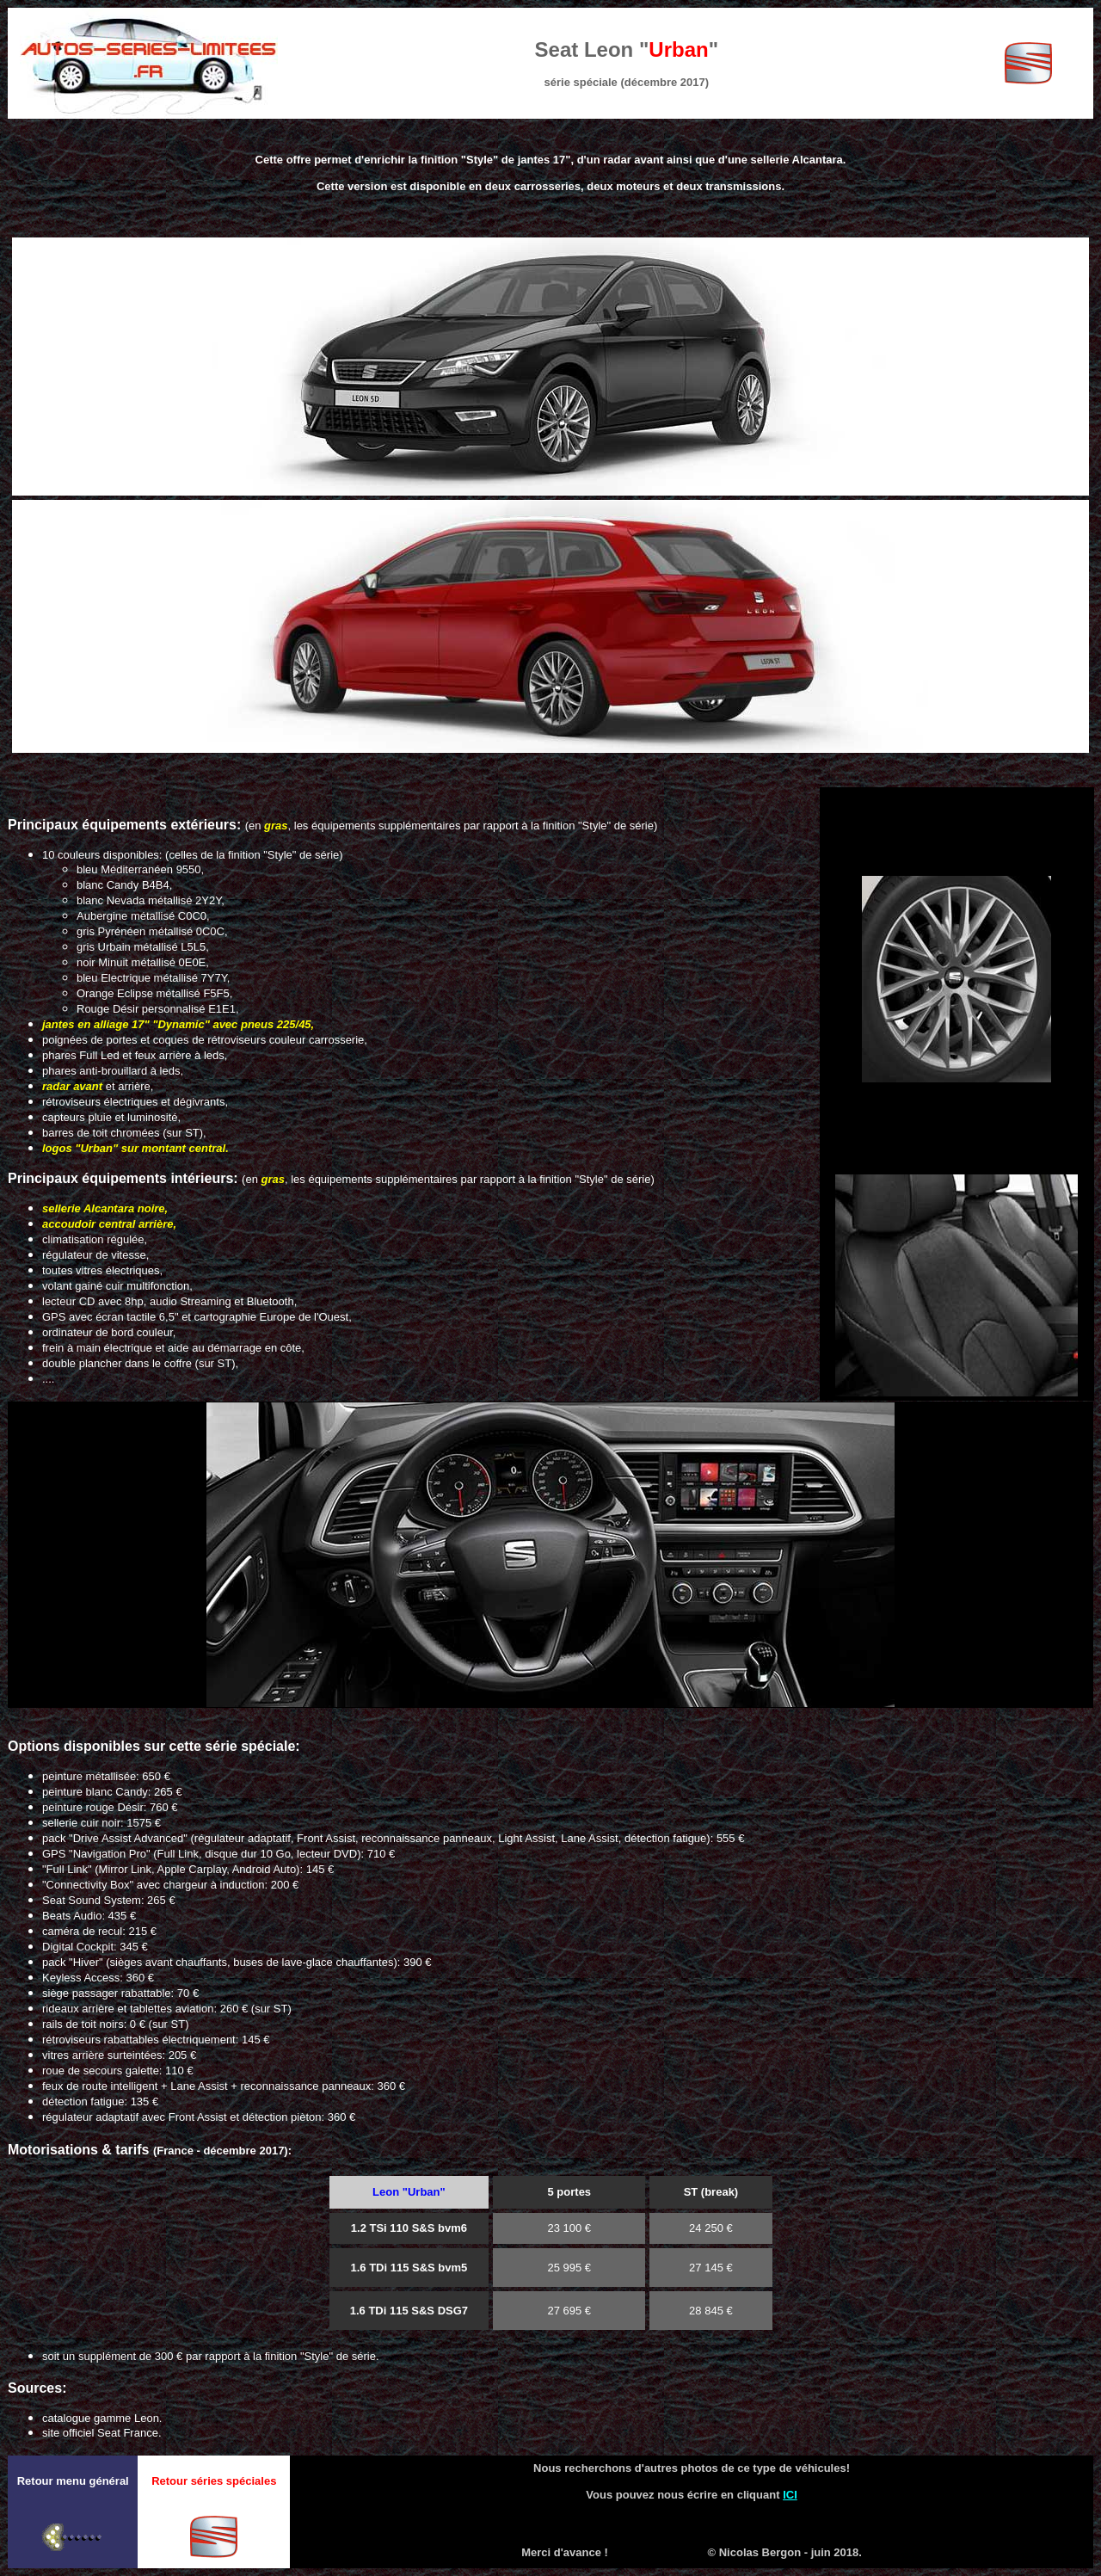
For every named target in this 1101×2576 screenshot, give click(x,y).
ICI (790, 2494)
